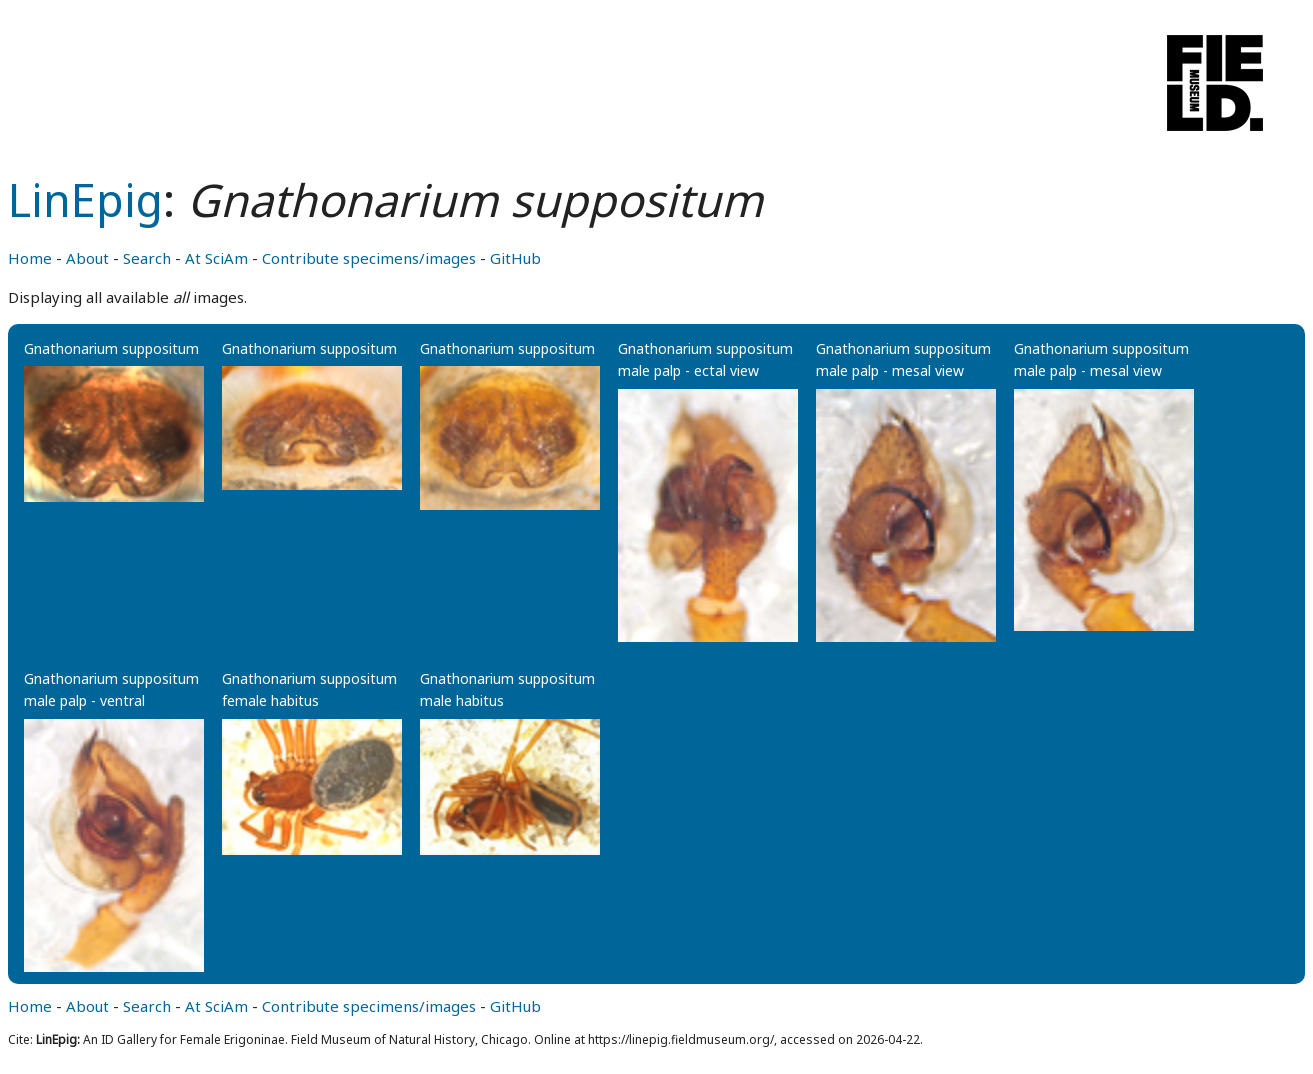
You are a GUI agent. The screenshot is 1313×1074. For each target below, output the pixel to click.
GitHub (515, 258)
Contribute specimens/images (369, 258)
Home (30, 258)
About (87, 258)
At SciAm (216, 258)
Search (147, 258)
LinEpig (85, 199)
